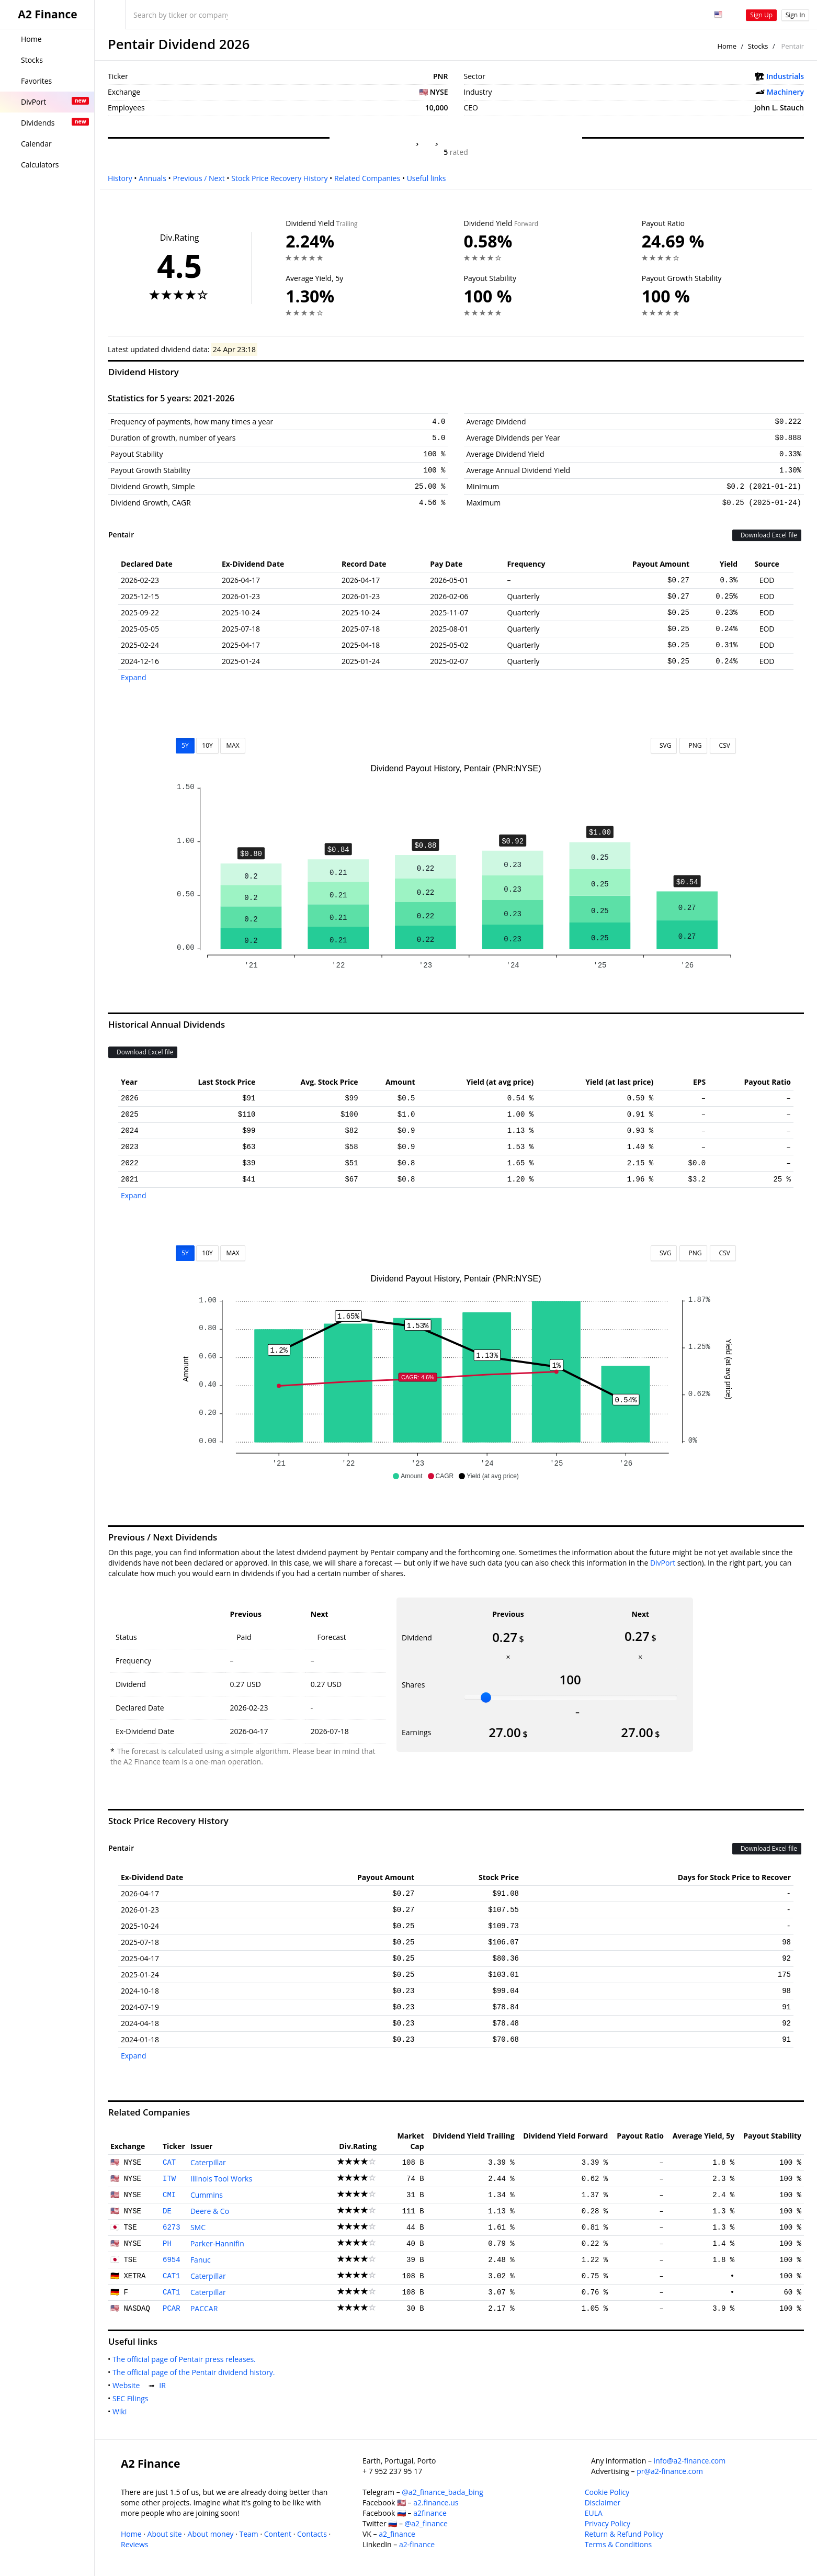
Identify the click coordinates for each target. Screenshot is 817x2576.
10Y (207, 745)
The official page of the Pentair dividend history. (195, 2372)
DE (167, 2211)
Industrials (785, 76)
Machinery (785, 92)
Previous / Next (198, 178)
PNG (693, 745)
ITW (169, 2179)
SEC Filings (132, 2398)
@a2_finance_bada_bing (442, 2492)
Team (248, 2534)
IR (164, 2385)
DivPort (662, 1563)
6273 (171, 2227)
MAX (232, 745)
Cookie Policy (607, 2492)
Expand (133, 677)
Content (277, 2534)
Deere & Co (209, 2211)
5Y (185, 745)
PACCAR (204, 2308)
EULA (594, 2513)
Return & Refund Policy (624, 2534)
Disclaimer (602, 2502)
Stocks (758, 46)
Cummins (206, 2195)
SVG (664, 745)
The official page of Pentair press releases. (186, 2359)
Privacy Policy (607, 2523)
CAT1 (171, 2276)
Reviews (134, 2544)
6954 (171, 2260)
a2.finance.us (435, 2502)
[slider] (486, 1697)
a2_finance (397, 2534)
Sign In (795, 14)
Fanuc (200, 2260)
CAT (169, 2162)
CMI (169, 2195)
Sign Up (761, 14)
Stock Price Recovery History (279, 178)
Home (726, 46)
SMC (198, 2227)
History (120, 178)
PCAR (171, 2308)
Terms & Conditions (618, 2544)
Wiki (121, 2411)
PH (167, 2244)
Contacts (312, 2534)
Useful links (426, 178)
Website (128, 2385)
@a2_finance (426, 2523)
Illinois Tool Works (221, 2179)
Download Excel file (766, 535)
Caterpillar (208, 2162)
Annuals (152, 178)
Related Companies (367, 178)
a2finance (430, 2513)
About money (211, 2534)
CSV (723, 745)
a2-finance (417, 2544)
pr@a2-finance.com (670, 2471)
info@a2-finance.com (690, 2461)
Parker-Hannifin (217, 2243)
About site (164, 2534)
